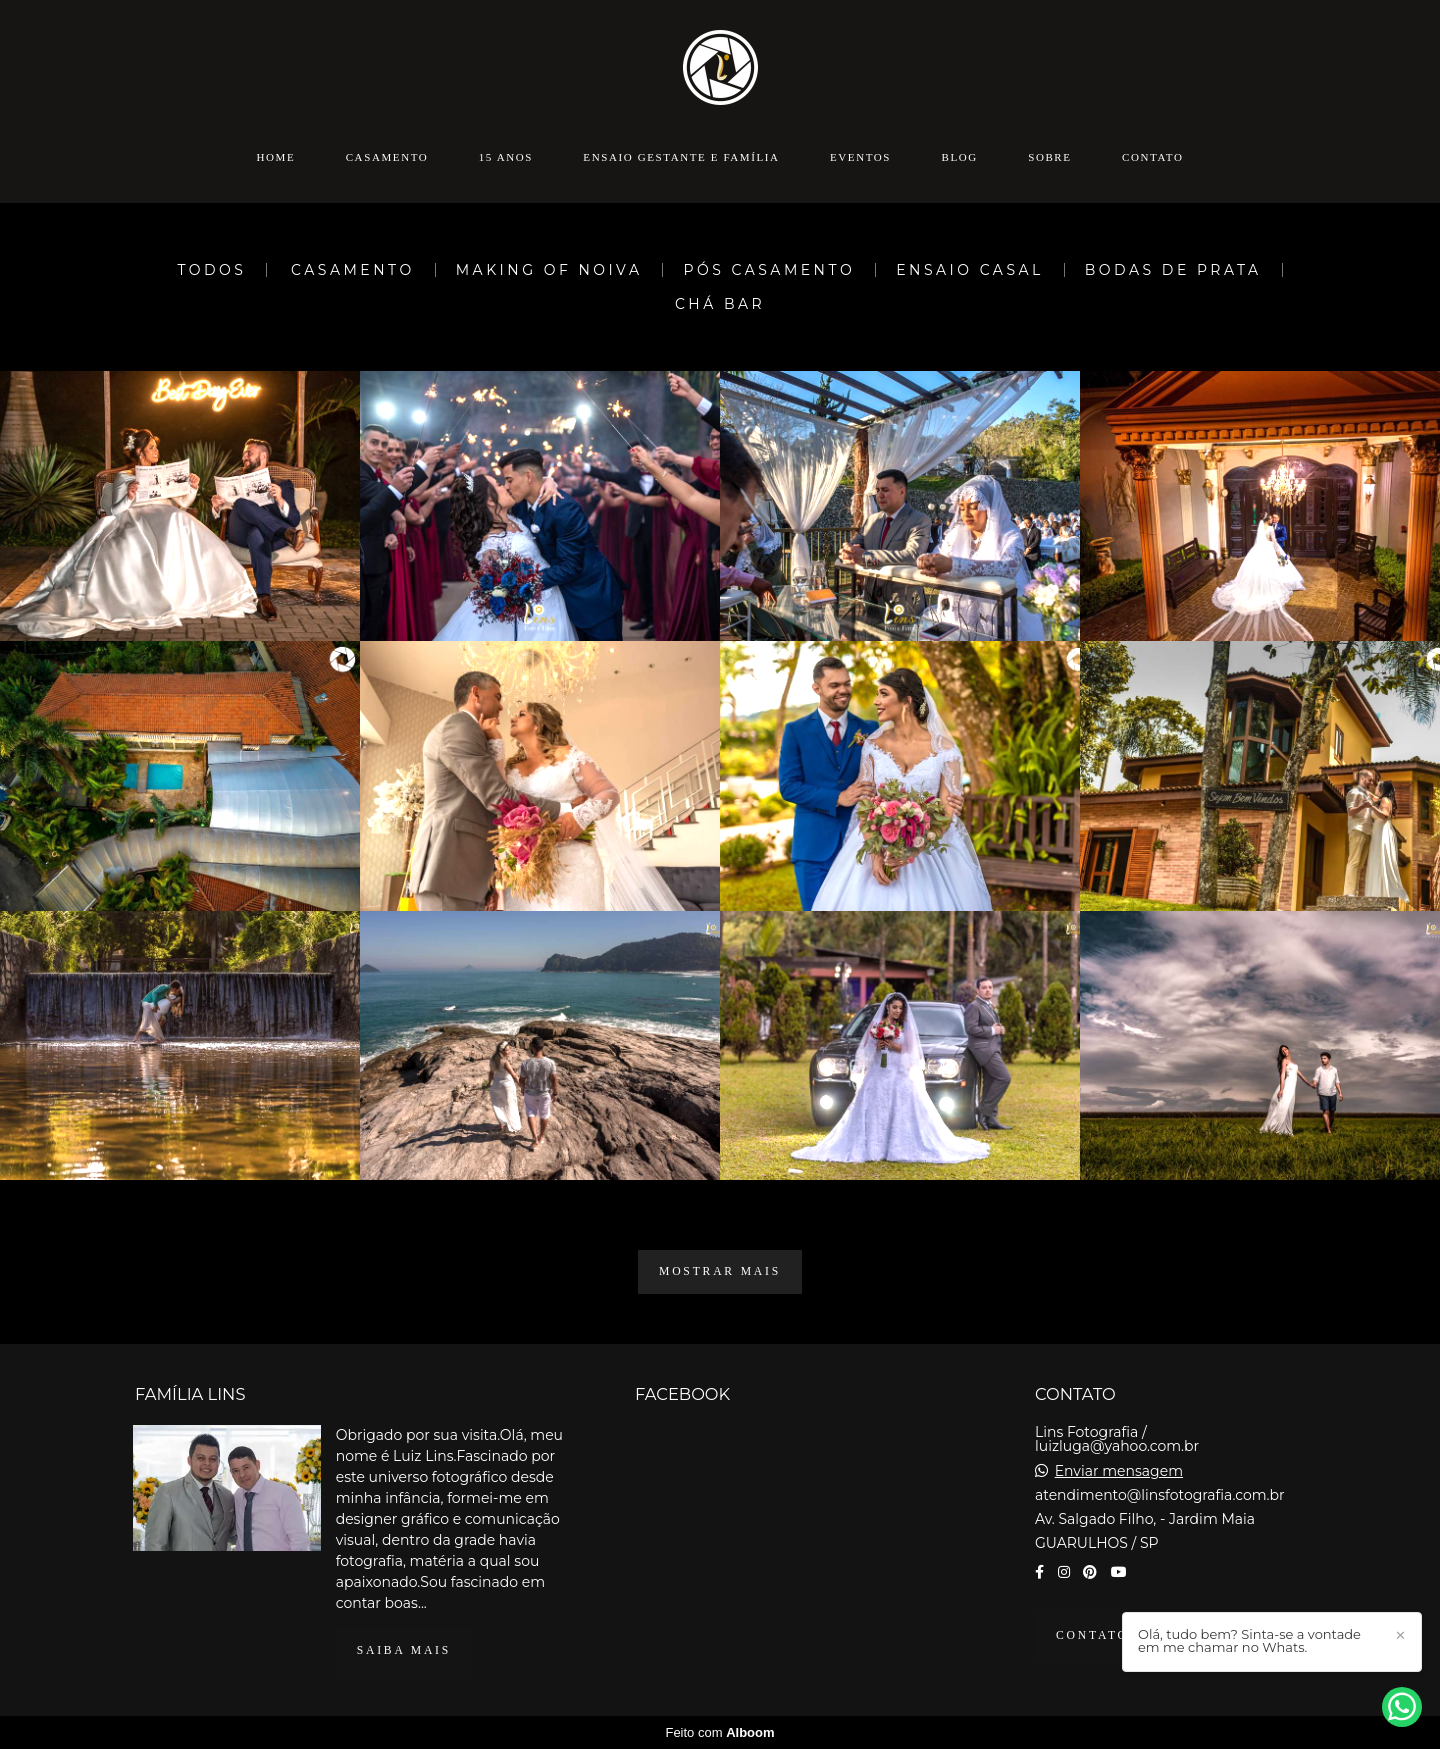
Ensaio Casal (970, 270)
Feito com (719, 1732)
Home (276, 157)
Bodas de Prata (1173, 270)
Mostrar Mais (720, 1271)
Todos (211, 270)
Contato (1152, 157)
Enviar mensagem (1119, 1471)
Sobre (1049, 157)
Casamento (387, 157)
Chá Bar (720, 304)
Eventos (860, 157)
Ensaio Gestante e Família (681, 157)
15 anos (506, 157)
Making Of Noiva (549, 270)
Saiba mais (404, 1650)
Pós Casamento (769, 270)
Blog (959, 157)
